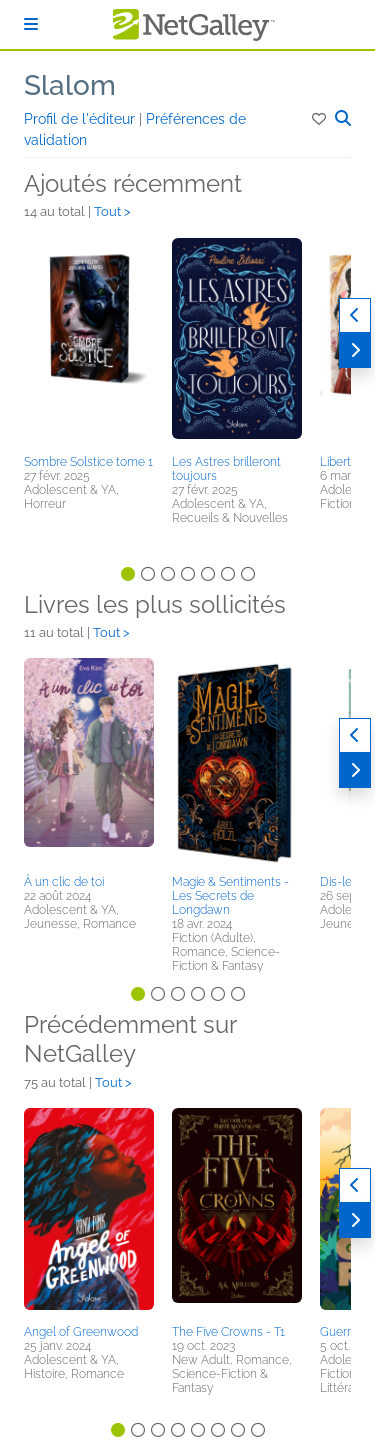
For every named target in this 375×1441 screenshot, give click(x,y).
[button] (320, 119)
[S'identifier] (31, 24)
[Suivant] (355, 350)
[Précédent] (355, 315)
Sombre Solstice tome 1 (88, 462)
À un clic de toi (64, 882)
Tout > (112, 211)
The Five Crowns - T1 (228, 1332)
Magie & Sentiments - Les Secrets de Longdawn (230, 896)
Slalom (70, 85)
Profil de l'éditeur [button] (81, 119)
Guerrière (345, 1332)
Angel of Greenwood (81, 1332)
